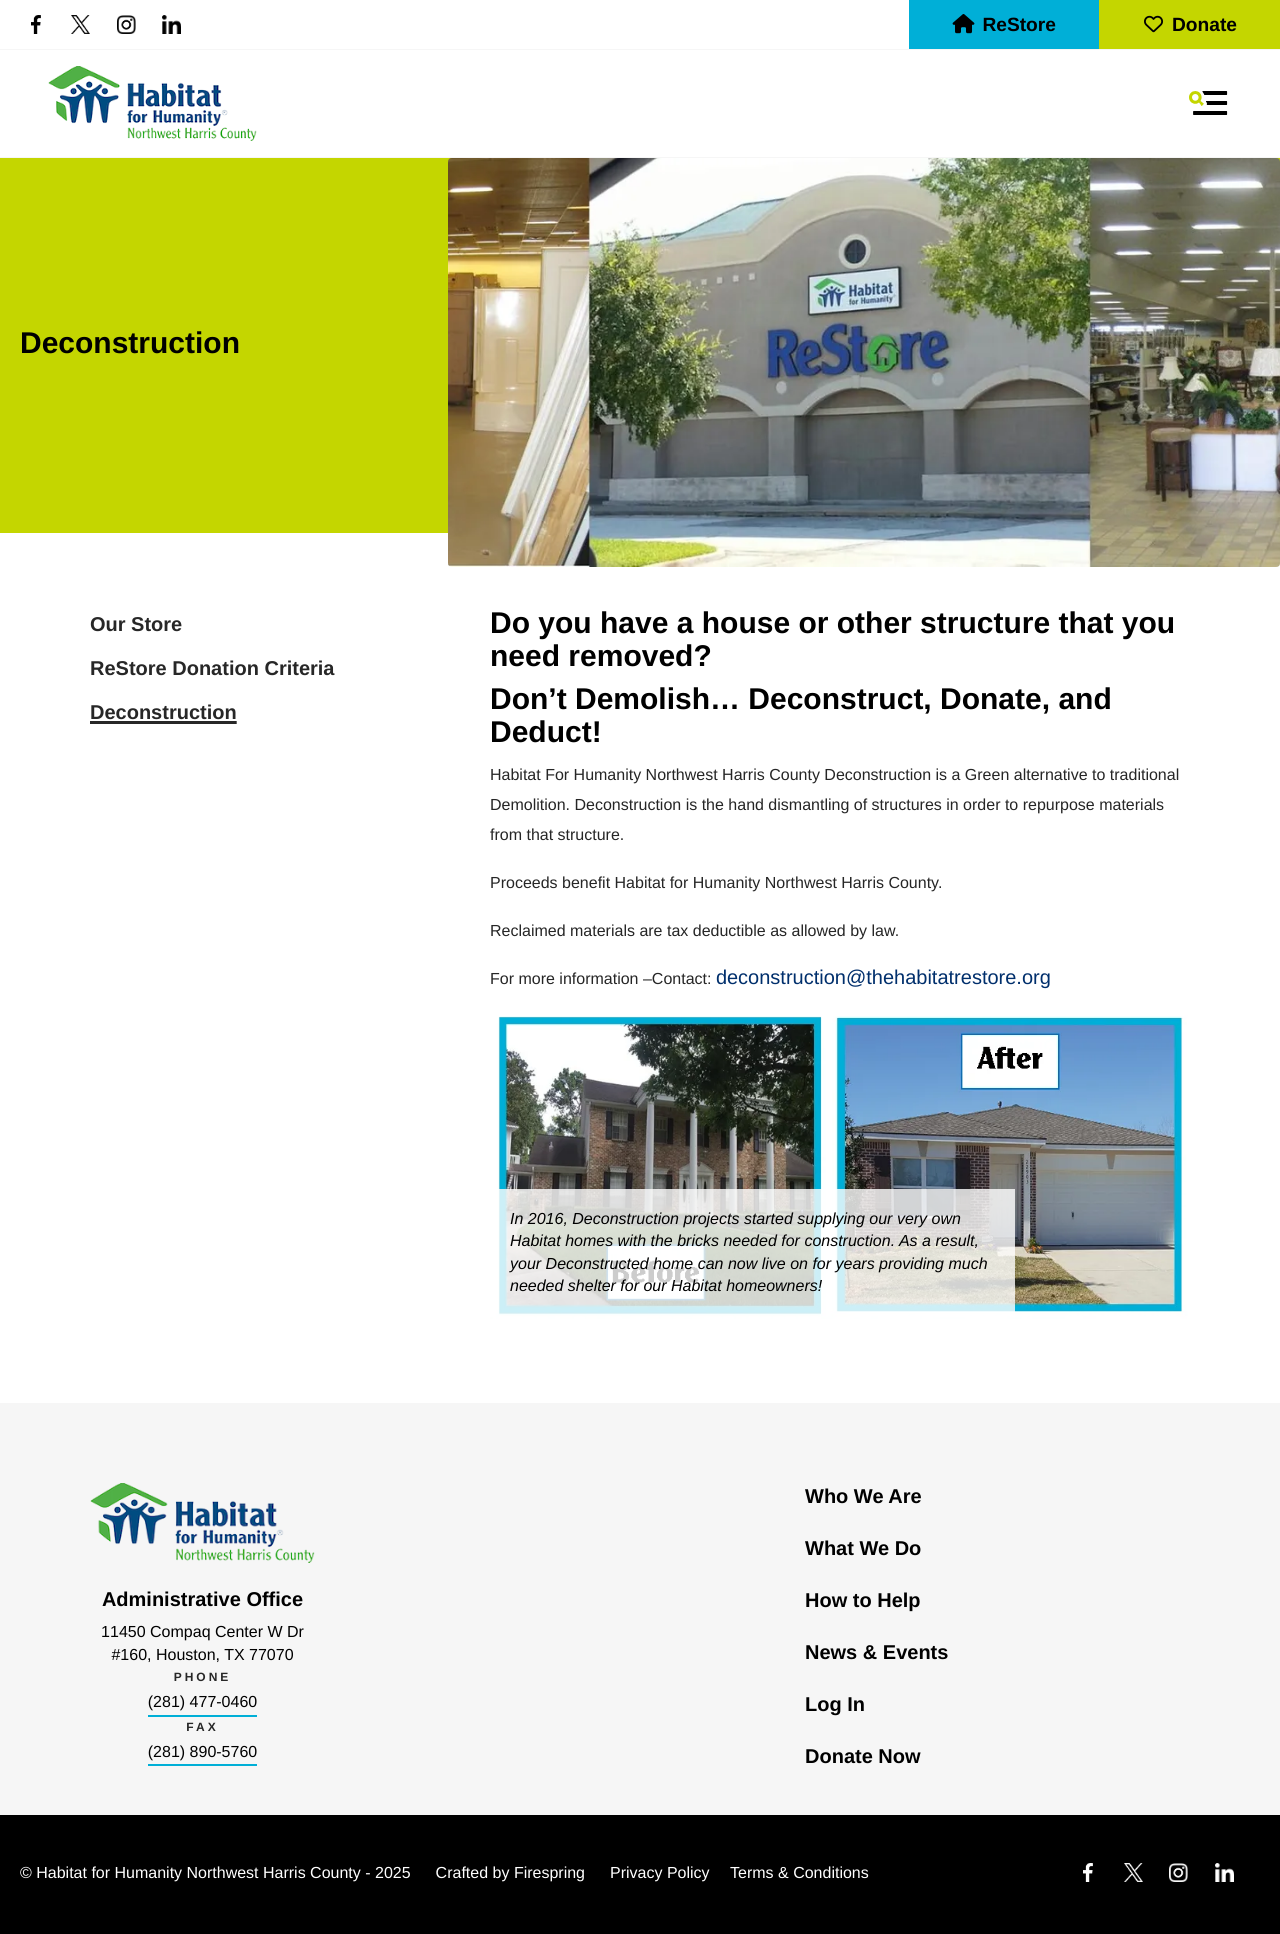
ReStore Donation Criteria (212, 669)
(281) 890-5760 (202, 1752)
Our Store (136, 625)
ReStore (1004, 25)
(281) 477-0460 (202, 1702)
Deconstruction (163, 713)
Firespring (549, 1873)
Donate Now (863, 1757)
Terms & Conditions (799, 1873)
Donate (1189, 25)
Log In (835, 1705)
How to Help (863, 1601)
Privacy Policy (660, 1873)
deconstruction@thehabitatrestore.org (883, 978)
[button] (1208, 103)
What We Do (863, 1549)
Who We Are (863, 1497)
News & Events (876, 1653)
